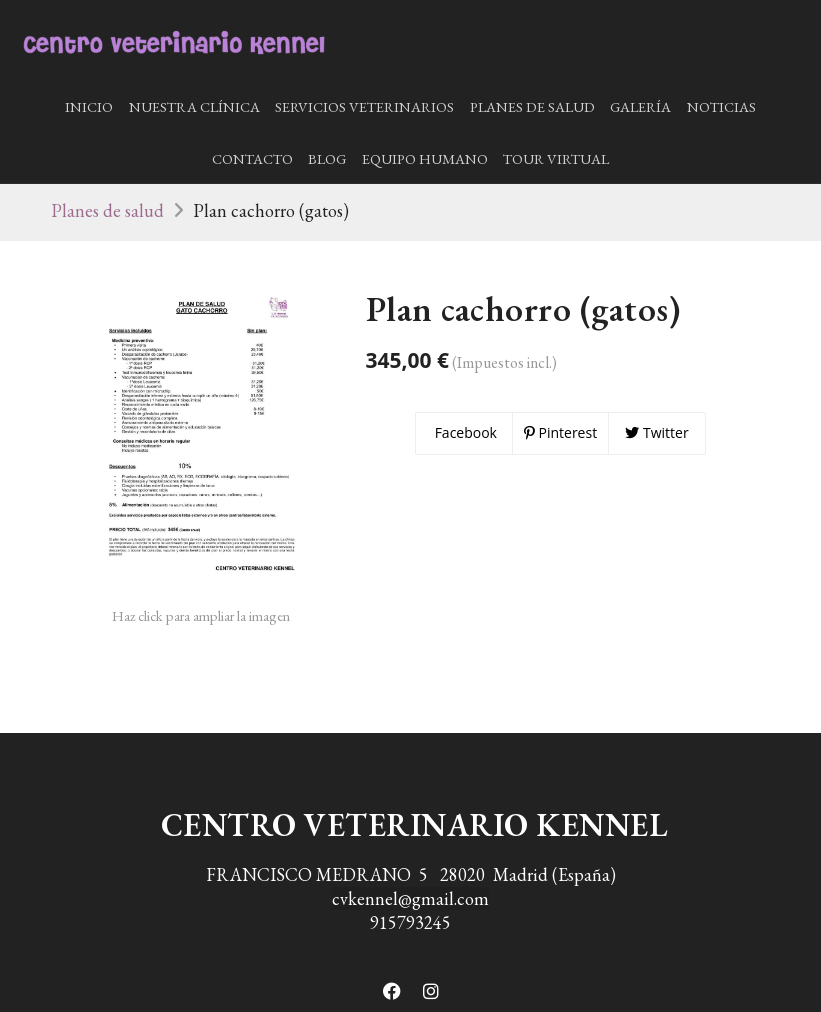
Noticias (721, 106)
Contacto (252, 158)
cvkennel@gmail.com (410, 898)
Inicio (89, 106)
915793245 (410, 922)
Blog (327, 158)
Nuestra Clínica (194, 106)
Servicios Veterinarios (364, 106)
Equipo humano (425, 158)
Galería (640, 106)
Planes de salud (532, 106)
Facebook (464, 432)
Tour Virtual (556, 158)
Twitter (656, 432)
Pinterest (560, 432)
